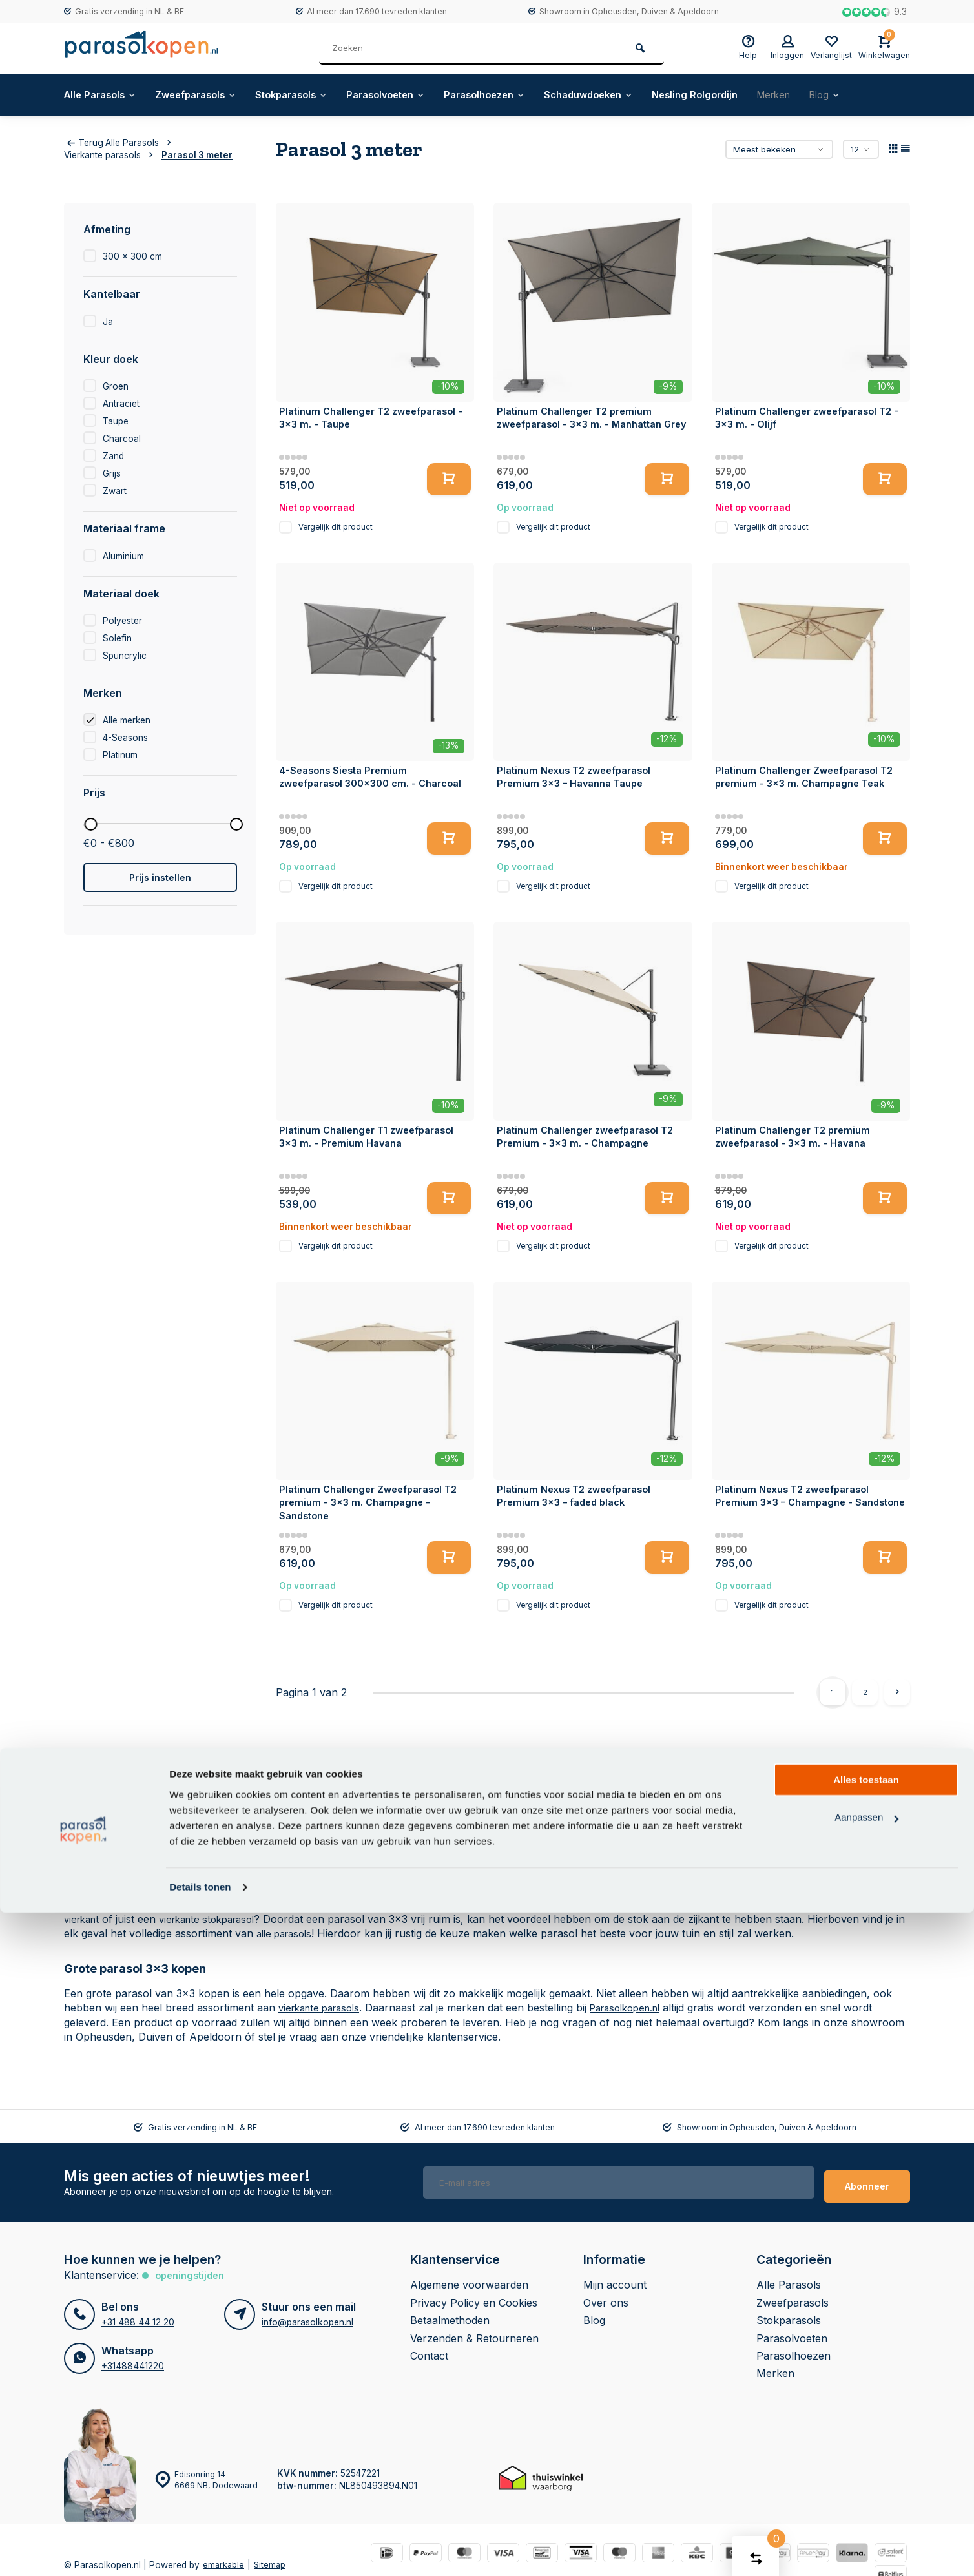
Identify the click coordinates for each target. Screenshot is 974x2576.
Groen (116, 386)
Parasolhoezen (520, 94)
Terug (84, 143)
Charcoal (122, 438)
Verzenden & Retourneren (474, 2330)
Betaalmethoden (450, 2313)
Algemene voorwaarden (469, 2277)
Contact (429, 2348)
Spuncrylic (125, 655)
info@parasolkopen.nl (307, 2314)
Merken (832, 94)
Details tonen (200, 2550)
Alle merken (126, 720)
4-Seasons (125, 737)
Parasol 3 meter (197, 155)
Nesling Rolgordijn (747, 94)
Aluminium (123, 556)
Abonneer (867, 2178)
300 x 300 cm (132, 256)
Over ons (605, 2295)
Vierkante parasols (111, 155)
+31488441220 (131, 2358)
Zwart (115, 491)
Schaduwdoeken (633, 94)
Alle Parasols (103, 94)
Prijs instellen (160, 877)
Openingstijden (193, 2267)
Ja (108, 322)
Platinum (120, 755)
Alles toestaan (866, 2443)
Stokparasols (311, 94)
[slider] (90, 824)
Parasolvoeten (413, 94)
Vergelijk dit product (335, 527)
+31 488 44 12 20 (136, 2314)
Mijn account (615, 2277)
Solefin (117, 638)
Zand (113, 456)
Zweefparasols (207, 94)
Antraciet (121, 404)
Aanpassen (866, 2480)
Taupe (116, 421)
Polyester (122, 621)
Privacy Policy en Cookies (473, 2295)
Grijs (112, 473)
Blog (887, 94)
